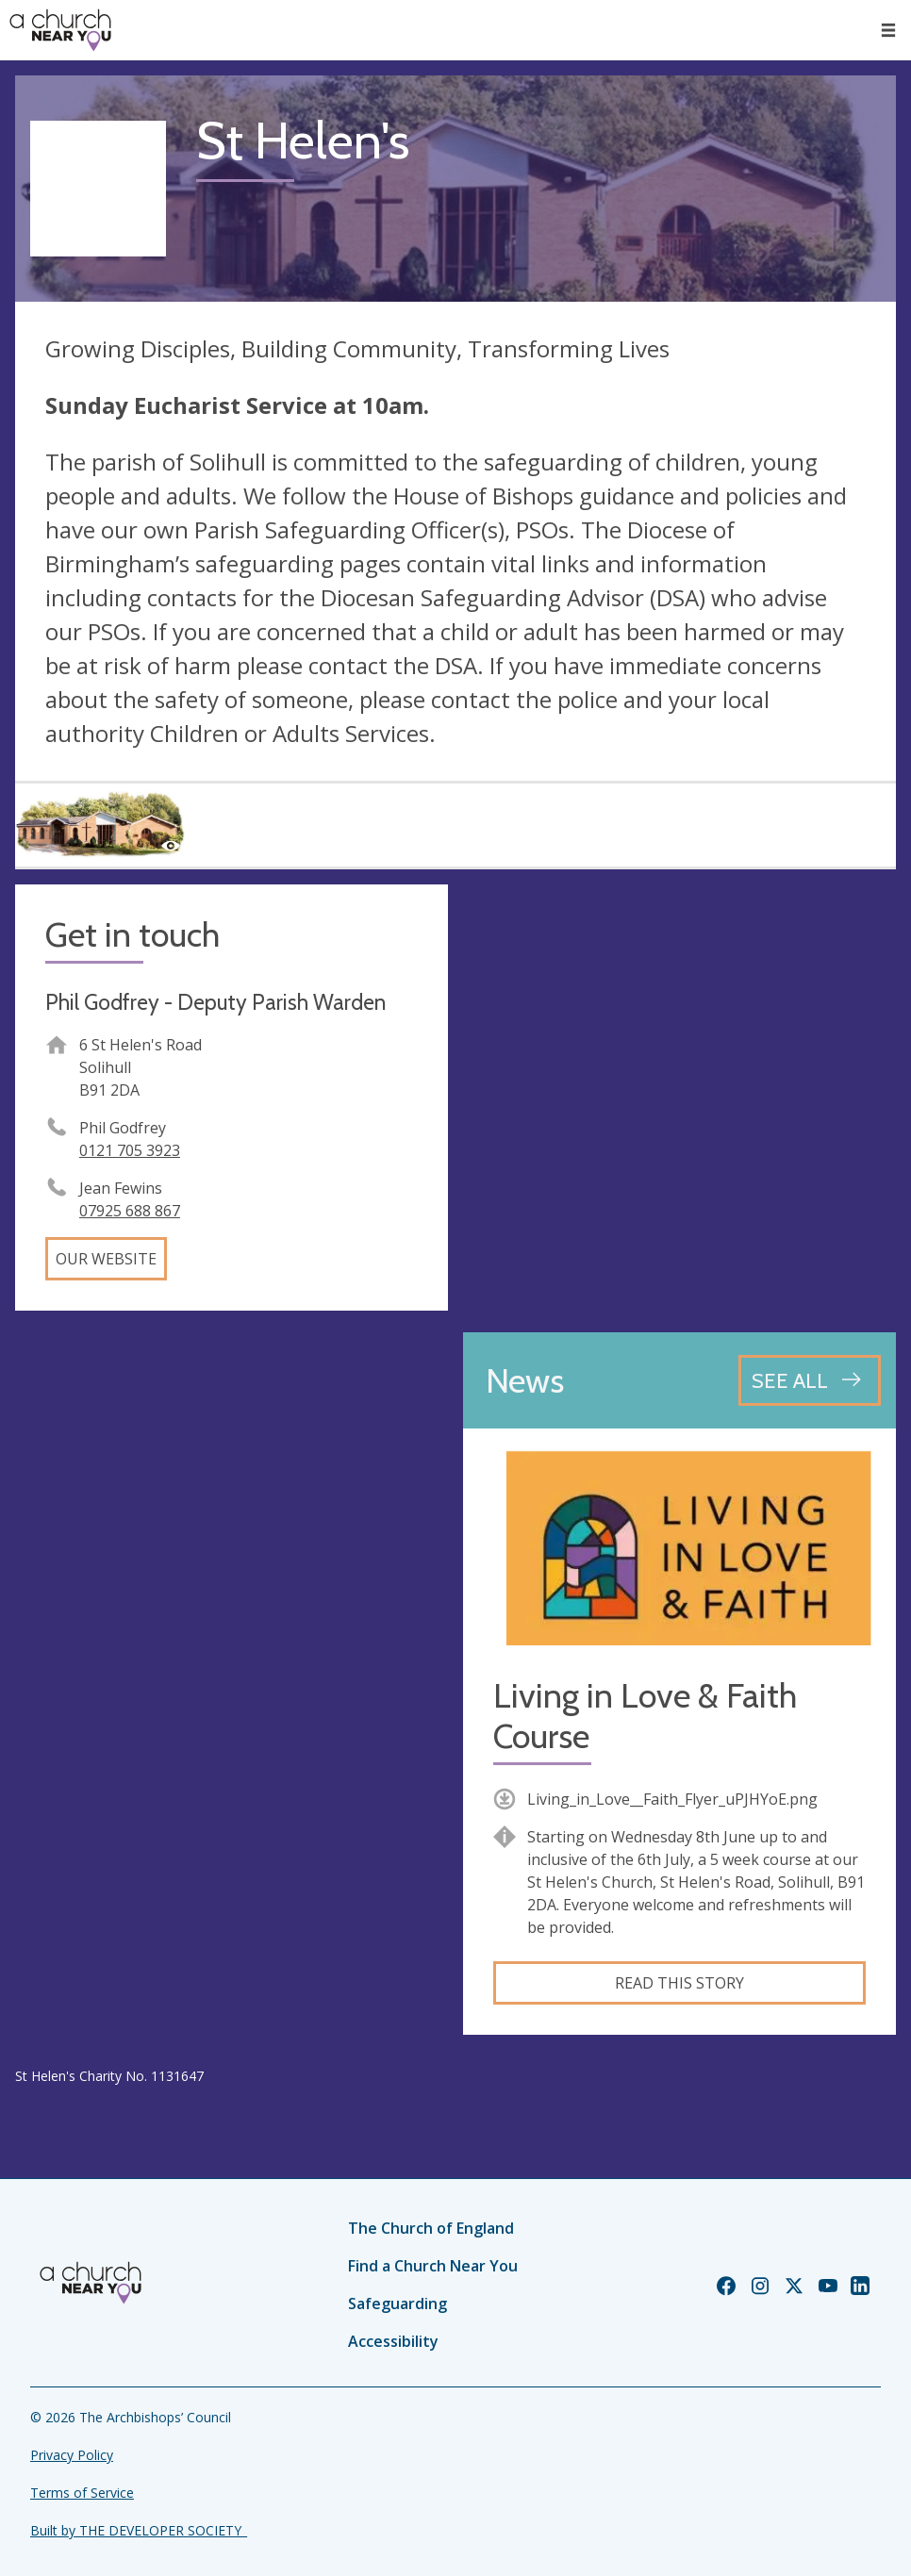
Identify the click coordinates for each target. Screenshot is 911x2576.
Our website (106, 1258)
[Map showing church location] (679, 1100)
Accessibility (393, 2341)
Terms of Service (82, 2493)
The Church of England (431, 2228)
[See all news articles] (809, 1380)
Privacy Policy (71, 2455)
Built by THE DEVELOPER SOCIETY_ (138, 2530)
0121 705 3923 (129, 1150)
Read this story (679, 1983)
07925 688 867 (129, 1210)
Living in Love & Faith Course (645, 1716)
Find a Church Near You (433, 2265)
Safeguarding (397, 2303)
